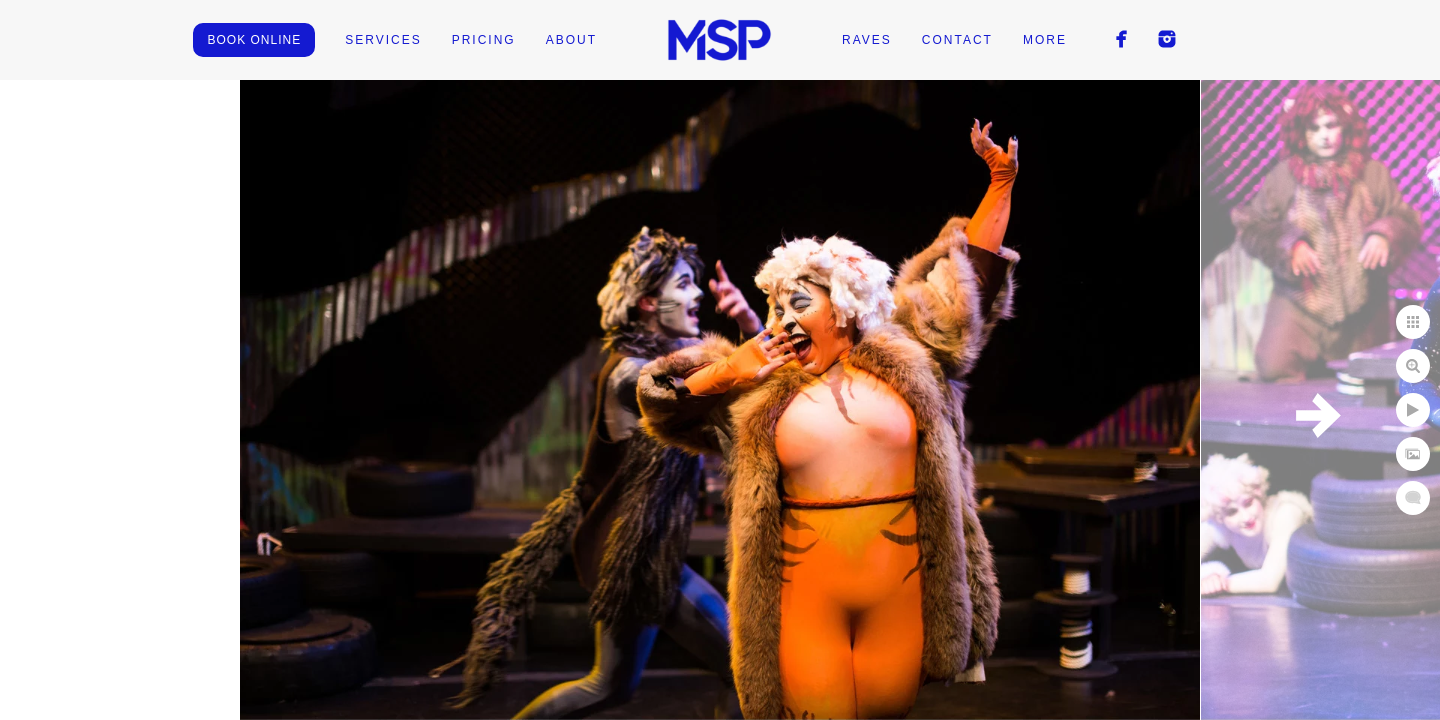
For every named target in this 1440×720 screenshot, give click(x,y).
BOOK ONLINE (254, 40)
